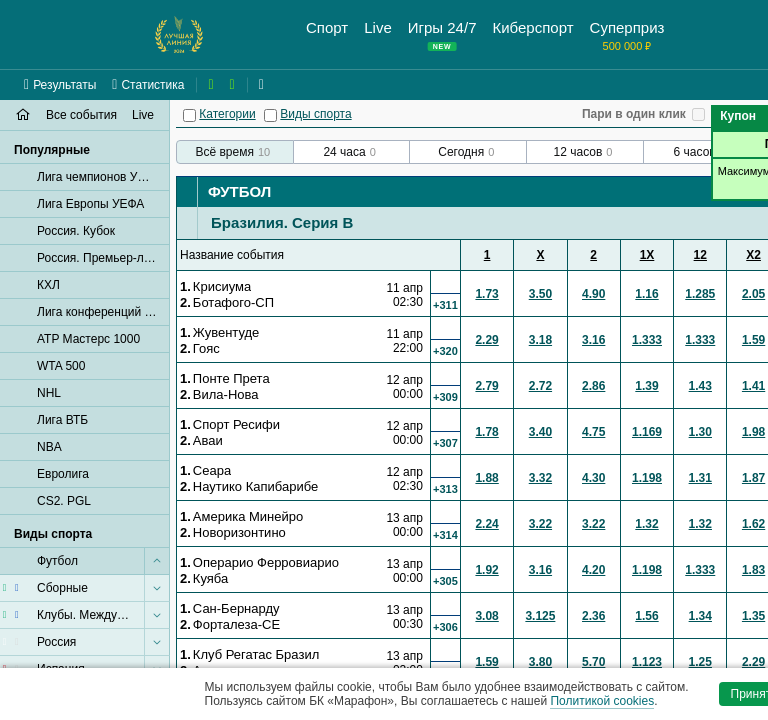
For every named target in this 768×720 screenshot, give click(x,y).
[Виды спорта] (270, 115)
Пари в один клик (634, 114)
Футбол (239, 191)
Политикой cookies (602, 701)
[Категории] (189, 115)
